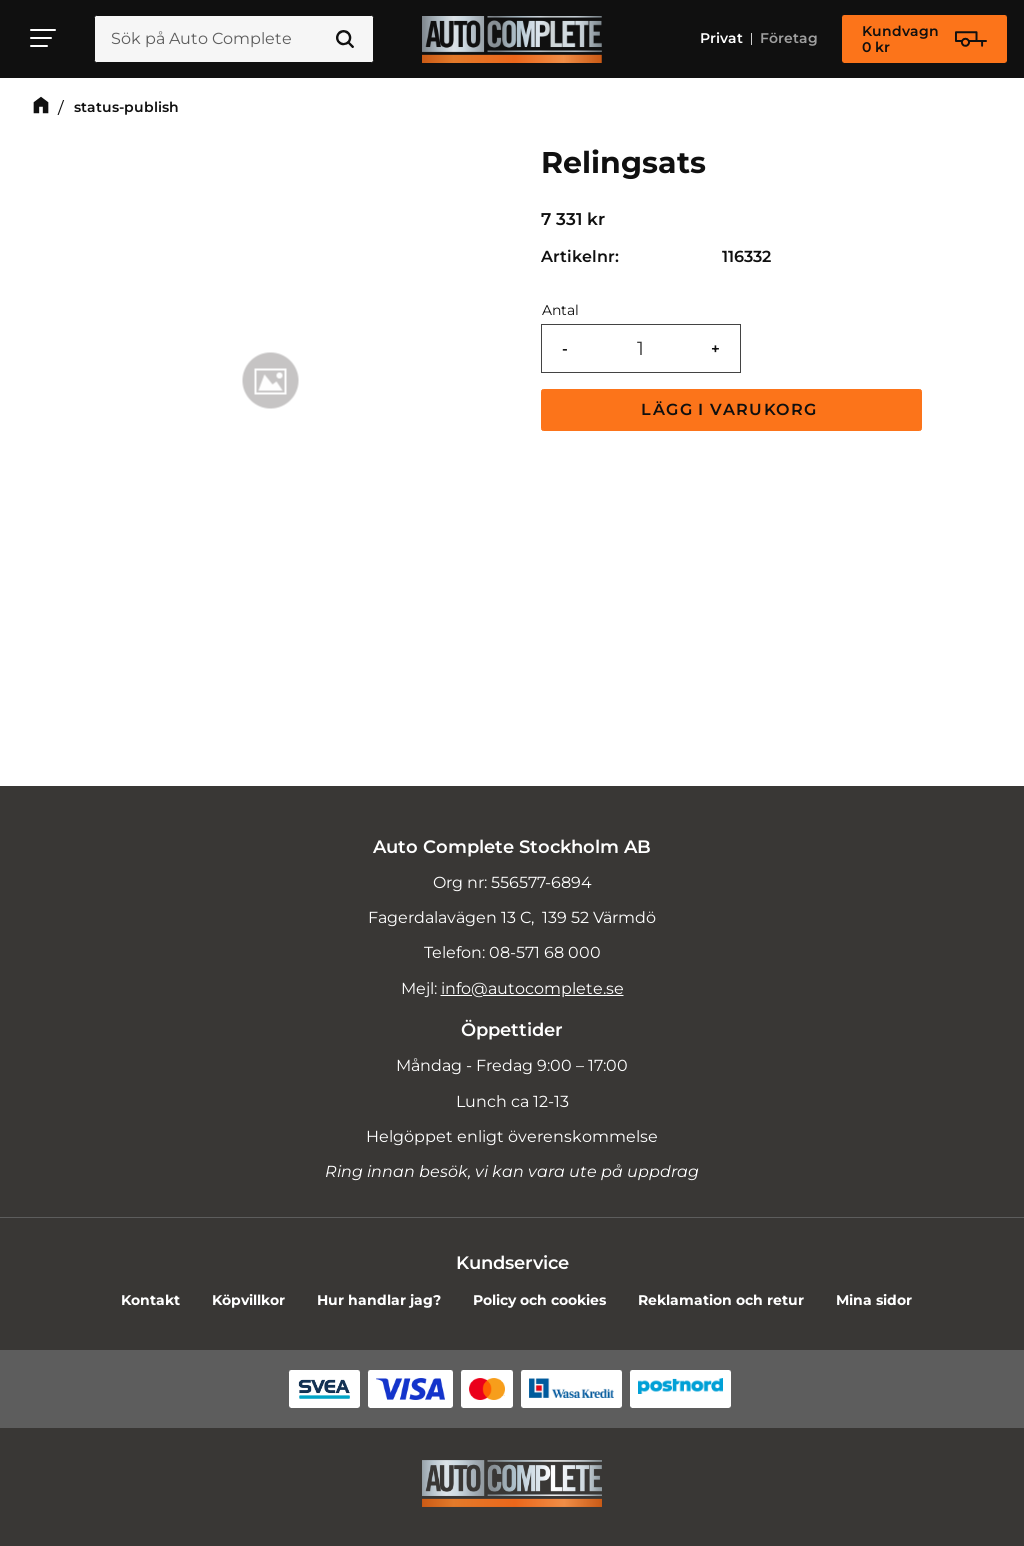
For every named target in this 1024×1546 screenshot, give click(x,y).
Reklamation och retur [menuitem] (721, 1300)
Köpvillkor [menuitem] (248, 1300)
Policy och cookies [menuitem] (539, 1300)
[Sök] (345, 39)
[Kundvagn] (924, 39)
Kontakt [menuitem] (150, 1300)
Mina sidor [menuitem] (874, 1300)
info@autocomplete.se (532, 988)
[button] (44, 38)
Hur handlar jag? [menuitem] (379, 1300)
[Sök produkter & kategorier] (234, 39)
